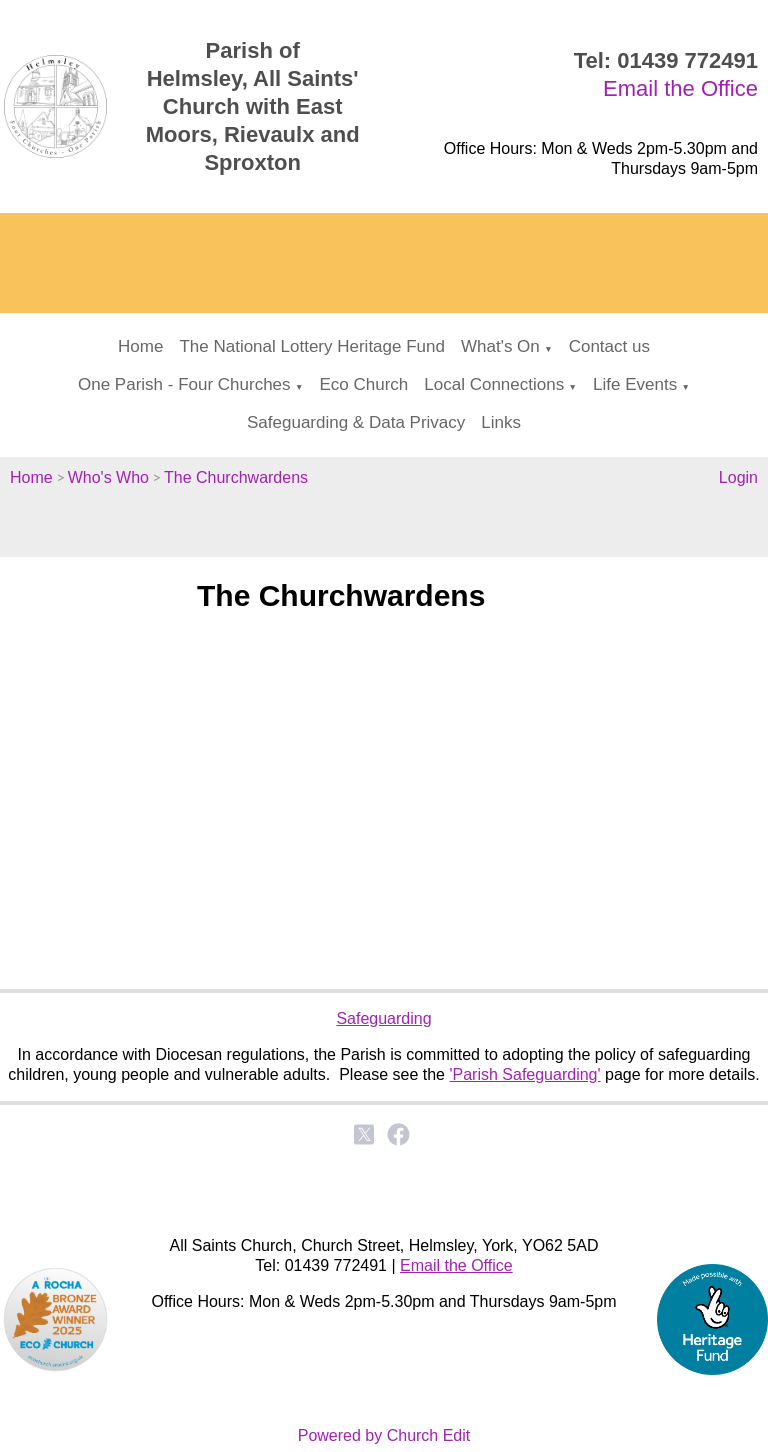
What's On (500, 346)
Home (140, 346)
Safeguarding (383, 1018)
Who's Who (108, 477)
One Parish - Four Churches (184, 384)
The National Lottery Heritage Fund (312, 346)
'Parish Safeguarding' (524, 1074)
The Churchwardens (236, 477)
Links (501, 422)
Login (738, 477)
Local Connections (494, 384)
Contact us (609, 346)
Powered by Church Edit (384, 1435)
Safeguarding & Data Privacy (356, 422)
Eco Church (363, 384)
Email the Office (680, 88)
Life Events (635, 384)
